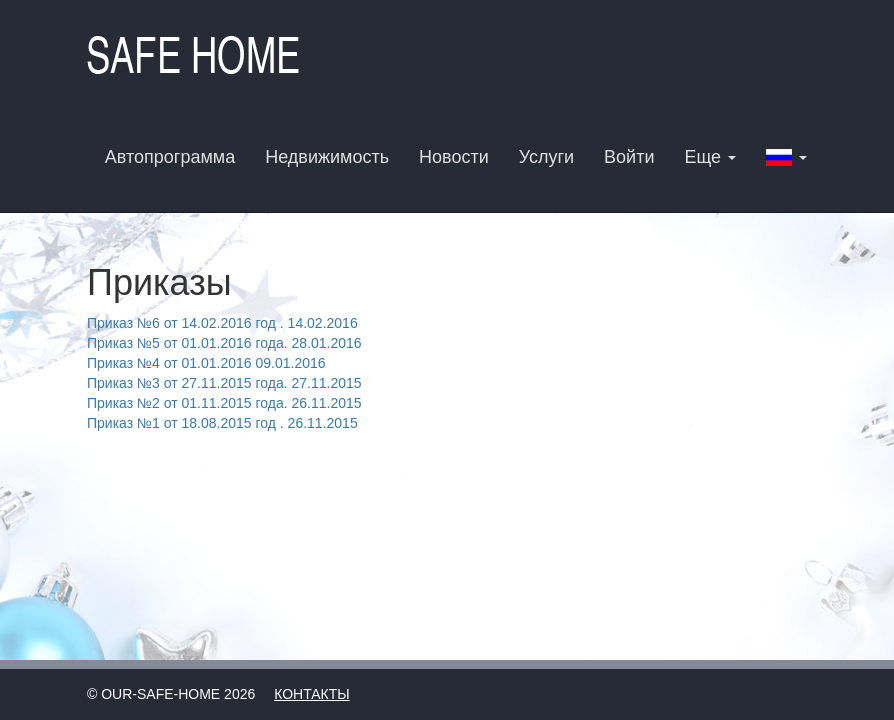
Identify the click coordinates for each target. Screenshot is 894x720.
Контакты (312, 694)
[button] (786, 156)
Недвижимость (327, 157)
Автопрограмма (170, 157)
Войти (629, 157)
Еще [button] (710, 157)
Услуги (546, 157)
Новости (454, 157)
